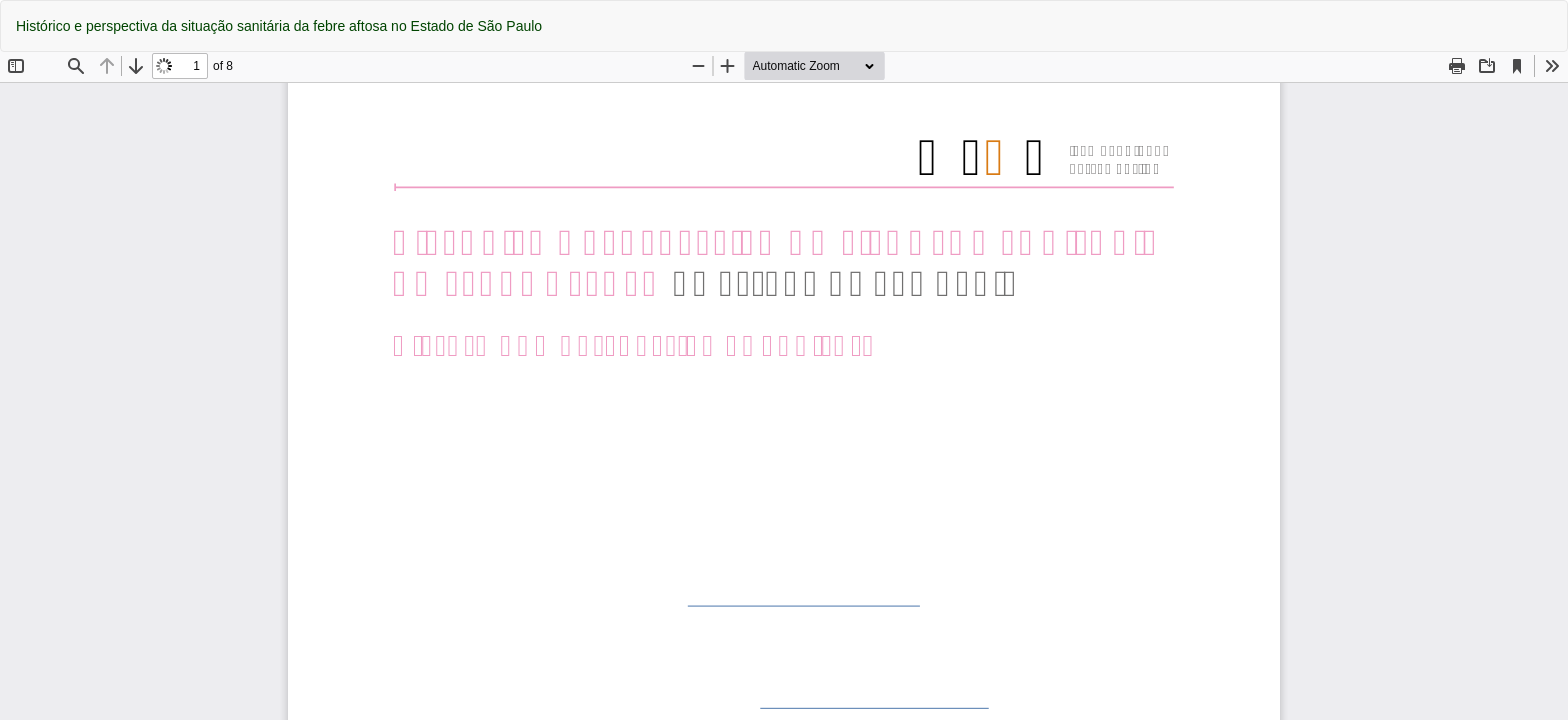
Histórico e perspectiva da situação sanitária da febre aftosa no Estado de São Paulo (279, 26)
